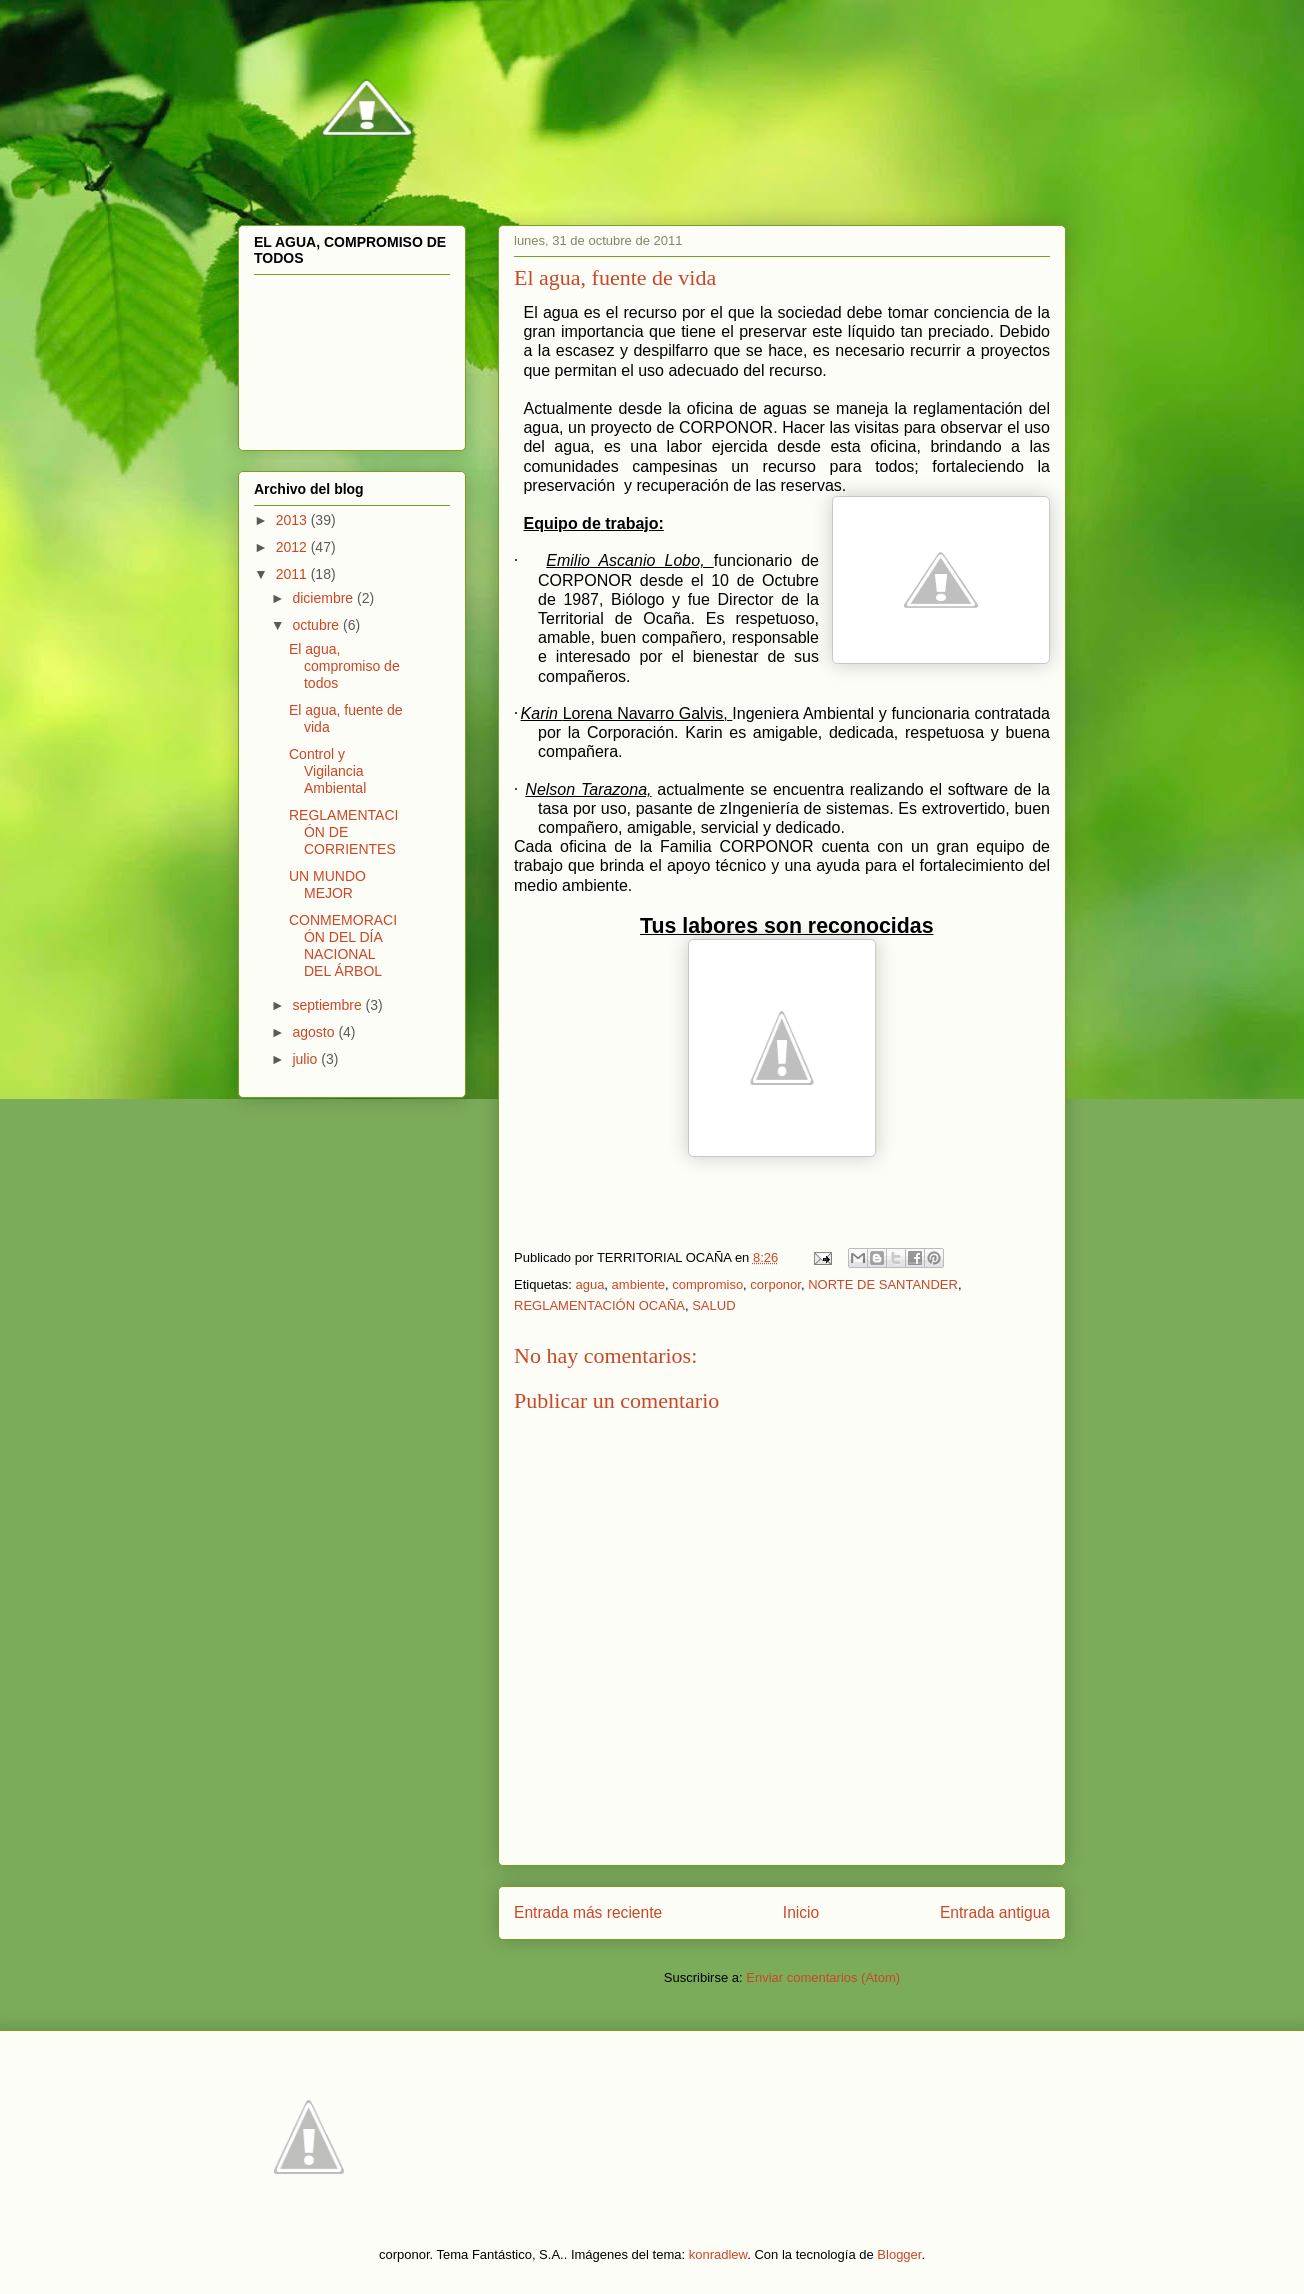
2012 (293, 547)
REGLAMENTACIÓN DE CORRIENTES (343, 832)
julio (306, 1059)
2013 (293, 520)
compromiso (707, 1284)
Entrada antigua (995, 1912)
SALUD (713, 1305)
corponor (775, 1284)
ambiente (638, 1284)
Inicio (801, 1912)
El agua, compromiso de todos (344, 666)
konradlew (718, 2254)
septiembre (328, 1005)
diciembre (324, 598)
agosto (315, 1032)
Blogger (899, 2254)
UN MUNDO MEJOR (327, 884)
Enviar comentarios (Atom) (823, 1977)
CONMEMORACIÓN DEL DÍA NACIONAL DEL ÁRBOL (343, 945)
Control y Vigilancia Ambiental (327, 771)
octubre (317, 625)
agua (589, 1284)
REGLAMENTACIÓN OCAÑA (599, 1305)
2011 (293, 574)
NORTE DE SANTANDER (883, 1284)
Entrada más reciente (588, 1912)
